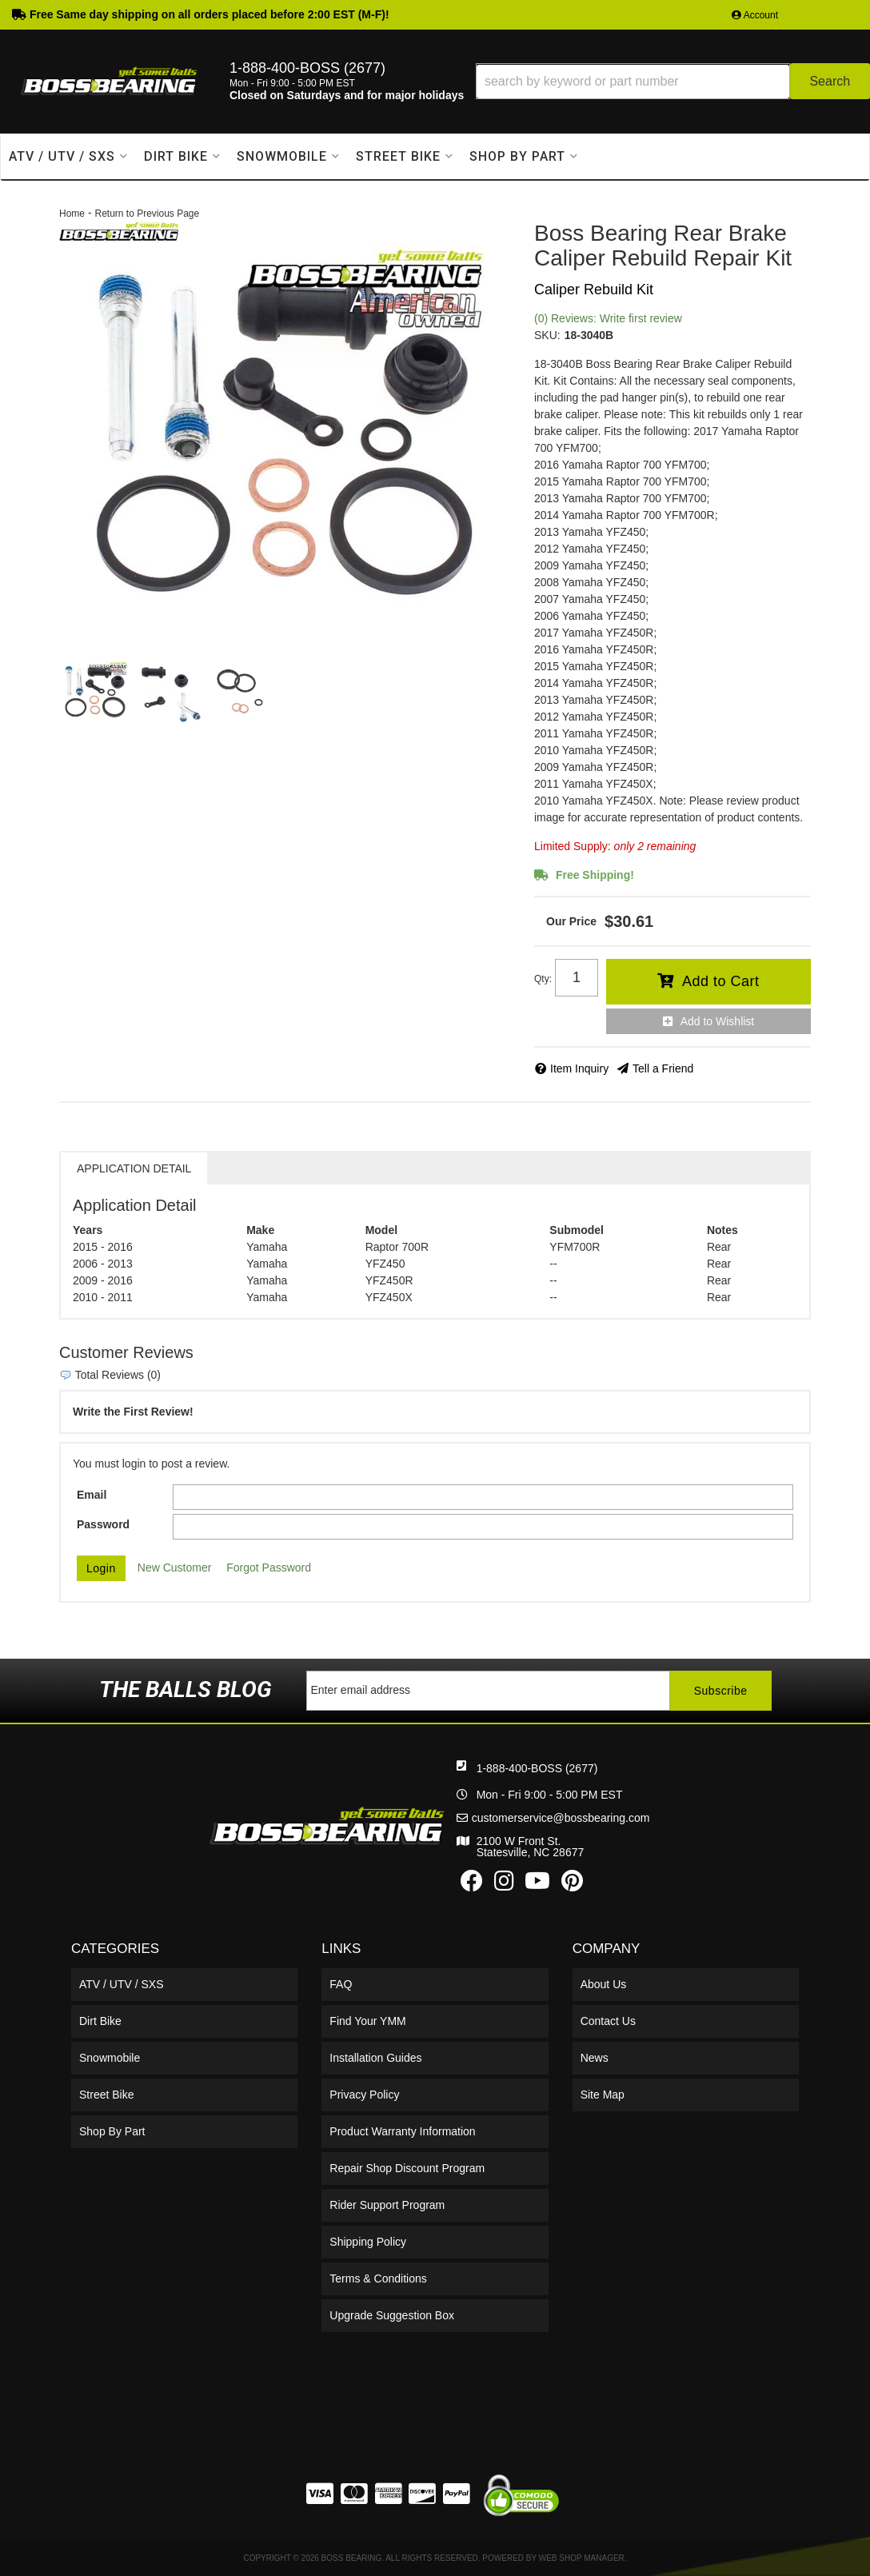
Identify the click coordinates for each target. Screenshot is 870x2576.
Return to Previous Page (146, 213)
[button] (673, 81)
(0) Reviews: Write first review (608, 318)
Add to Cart (721, 981)
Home (72, 213)
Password (103, 1524)
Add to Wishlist (717, 1021)
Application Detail (134, 1168)
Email (91, 1494)
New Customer (175, 1567)
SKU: (547, 335)
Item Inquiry (579, 1068)
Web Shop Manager (582, 2558)
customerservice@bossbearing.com (561, 1817)
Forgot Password (268, 1567)
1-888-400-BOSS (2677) (537, 1768)
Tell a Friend (663, 1068)
